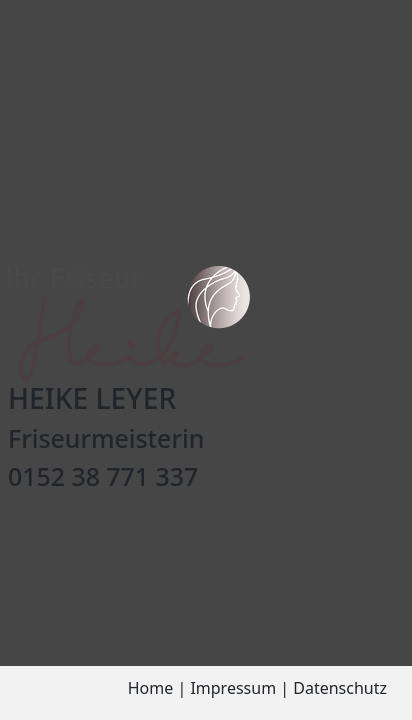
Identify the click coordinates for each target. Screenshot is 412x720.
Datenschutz (340, 688)
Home (151, 688)
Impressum (233, 688)
